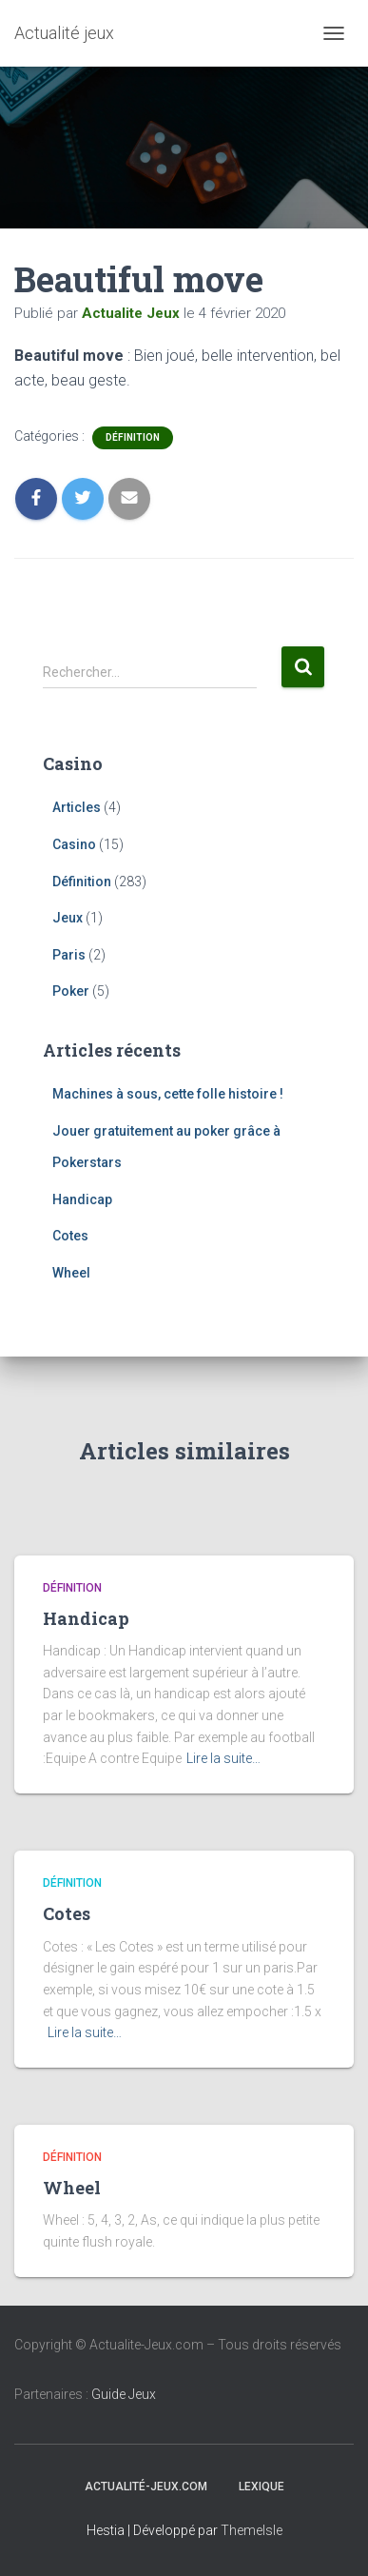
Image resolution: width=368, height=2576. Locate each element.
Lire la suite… (223, 1758)
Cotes (70, 1235)
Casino (74, 844)
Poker (70, 991)
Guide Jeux (123, 2394)
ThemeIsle (251, 2530)
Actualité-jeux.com (146, 2486)
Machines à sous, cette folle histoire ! (167, 1093)
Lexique (261, 2486)
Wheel (71, 1272)
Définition (133, 437)
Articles (76, 807)
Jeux (67, 917)
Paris (69, 954)
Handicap (82, 1199)
